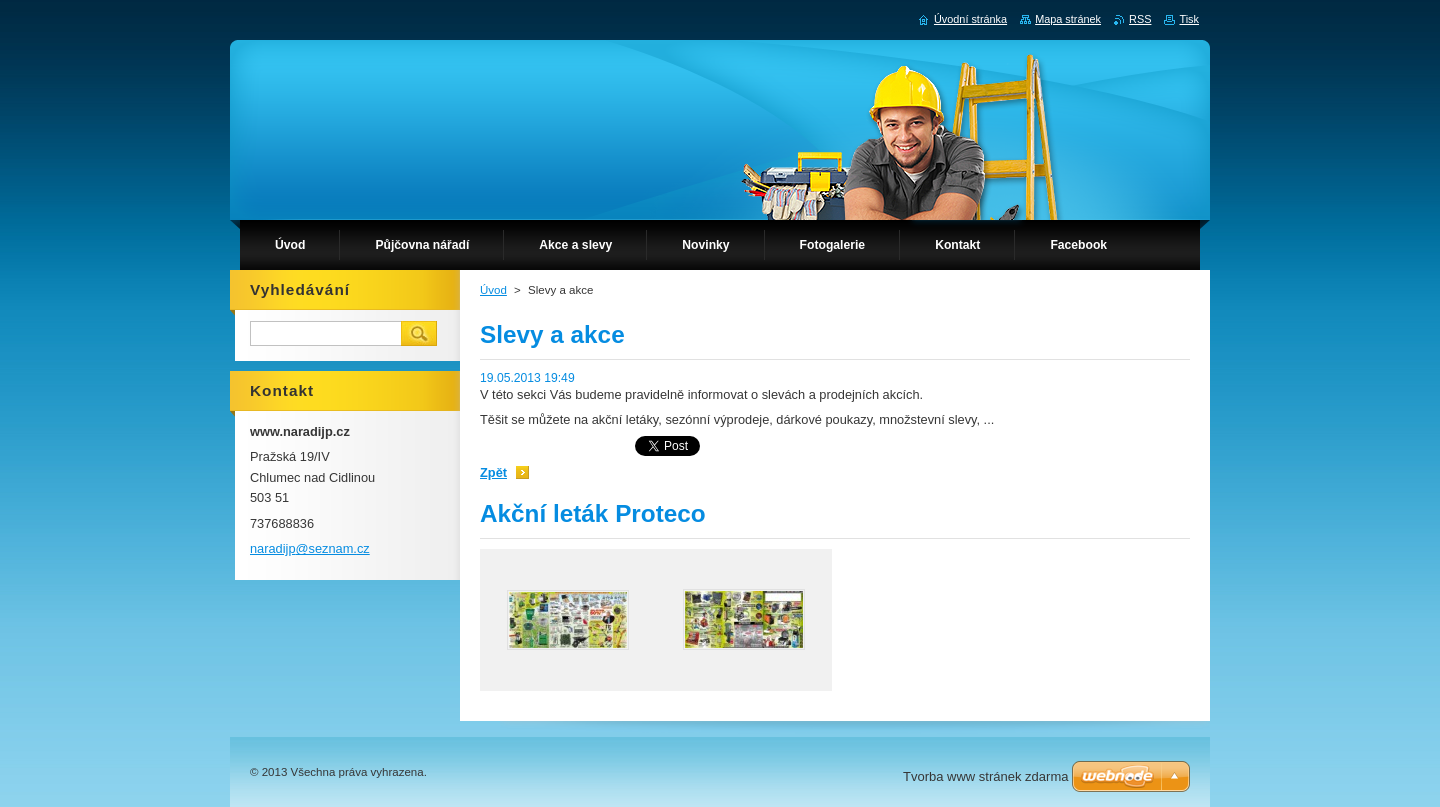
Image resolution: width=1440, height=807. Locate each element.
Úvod (493, 290)
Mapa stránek (1068, 19)
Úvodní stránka (970, 19)
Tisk (1189, 19)
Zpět (493, 472)
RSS (1140, 19)
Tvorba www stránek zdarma (985, 776)
